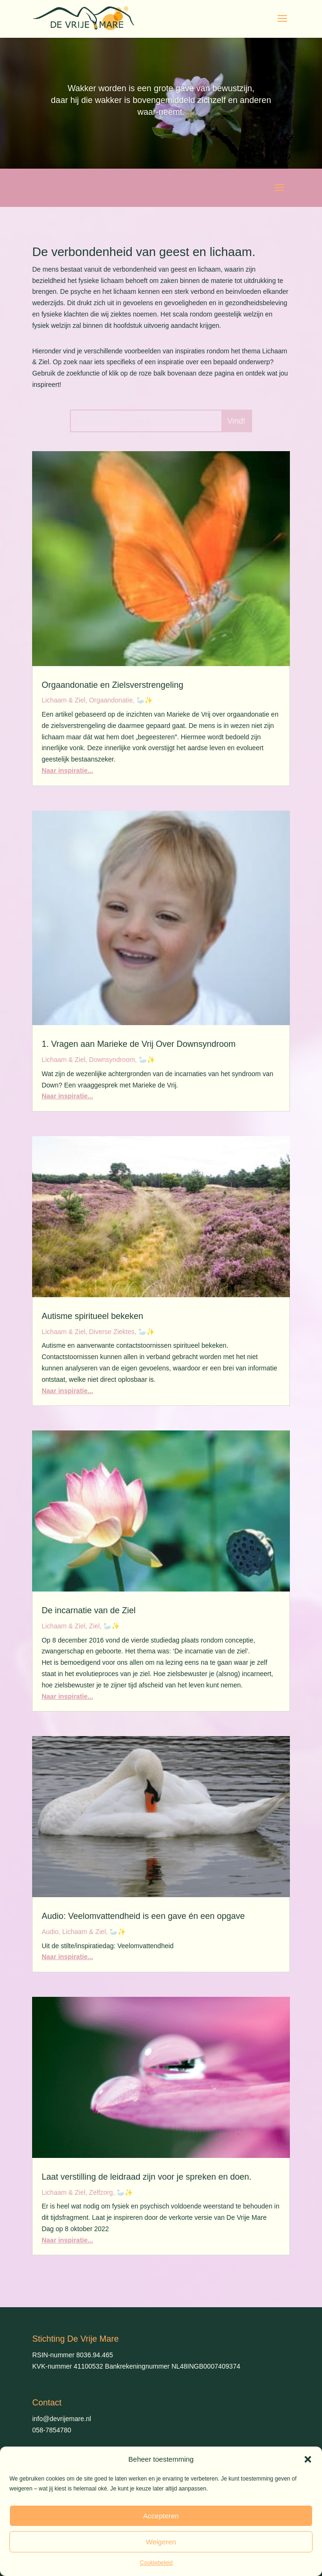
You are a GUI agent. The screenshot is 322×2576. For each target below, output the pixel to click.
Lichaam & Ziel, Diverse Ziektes (88, 1331)
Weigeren (161, 2542)
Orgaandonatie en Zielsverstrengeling (112, 685)
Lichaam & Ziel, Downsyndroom (88, 1059)
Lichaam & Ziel (84, 1931)
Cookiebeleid (156, 2562)
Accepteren (161, 2516)
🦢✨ (144, 700)
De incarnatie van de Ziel (89, 1610)
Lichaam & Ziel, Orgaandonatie (87, 700)
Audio (50, 1931)
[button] (308, 2459)
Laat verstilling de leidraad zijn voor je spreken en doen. (146, 2177)
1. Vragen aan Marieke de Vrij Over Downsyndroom (139, 1044)
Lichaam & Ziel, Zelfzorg (77, 2192)
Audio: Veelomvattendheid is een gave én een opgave (143, 1916)
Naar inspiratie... (67, 770)
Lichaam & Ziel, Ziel (71, 1626)
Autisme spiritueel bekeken (92, 1316)
